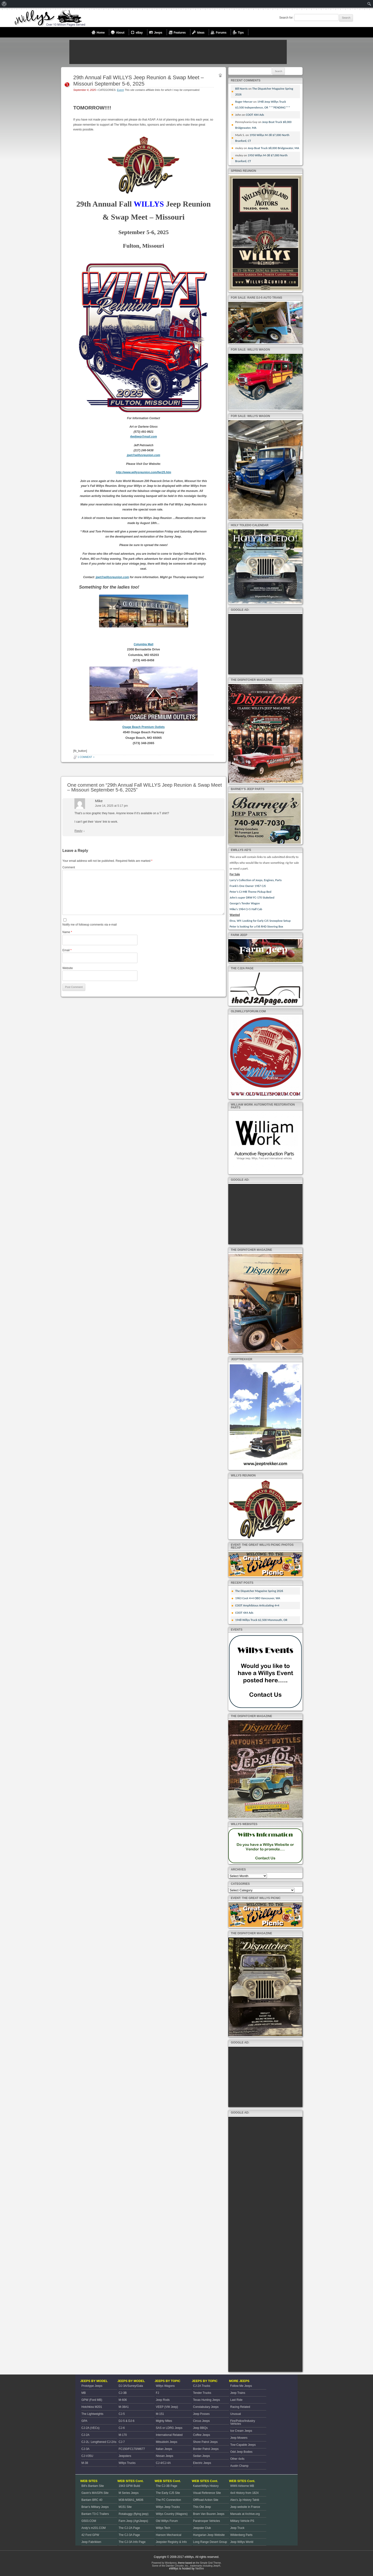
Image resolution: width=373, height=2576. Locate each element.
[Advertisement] (178, 52)
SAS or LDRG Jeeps (169, 2428)
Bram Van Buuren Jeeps (208, 2514)
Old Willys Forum (167, 2521)
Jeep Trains (237, 2393)
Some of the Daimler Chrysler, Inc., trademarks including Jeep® (186, 2565)
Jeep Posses (201, 2414)
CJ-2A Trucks (201, 2386)
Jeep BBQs (200, 2428)
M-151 (160, 2414)
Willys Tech (163, 2528)
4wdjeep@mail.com (143, 436)
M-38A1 (124, 2407)
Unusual (235, 2414)
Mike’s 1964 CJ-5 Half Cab (246, 909)
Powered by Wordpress (164, 2563)
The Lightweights (92, 2414)
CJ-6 (122, 2428)
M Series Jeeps (129, 2493)
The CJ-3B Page (166, 2486)
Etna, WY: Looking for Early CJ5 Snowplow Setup (260, 920)
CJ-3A (85, 2449)
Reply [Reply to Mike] (78, 831)
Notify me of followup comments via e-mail (89, 924)
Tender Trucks (202, 2393)
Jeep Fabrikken (91, 2542)
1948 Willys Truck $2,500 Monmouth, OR (261, 1620)
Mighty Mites (164, 2421)
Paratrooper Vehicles (206, 2521)
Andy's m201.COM (93, 2528)
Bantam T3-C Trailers (95, 2514)
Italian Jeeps (164, 2449)
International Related (169, 2435)
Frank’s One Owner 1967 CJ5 (248, 886)
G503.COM (88, 2521)
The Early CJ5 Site (168, 2493)
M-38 (84, 2463)
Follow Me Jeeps (241, 2386)
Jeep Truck (237, 2528)
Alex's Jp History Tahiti (244, 2500)
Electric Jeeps (202, 2463)
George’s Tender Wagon (245, 903)
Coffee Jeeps (201, 2435)
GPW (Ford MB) (91, 2400)
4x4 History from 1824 (244, 2493)
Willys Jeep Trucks (168, 2507)
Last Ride (236, 2400)
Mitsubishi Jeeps (166, 2442)
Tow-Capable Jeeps (243, 2444)
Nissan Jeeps (164, 2456)
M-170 (123, 2435)
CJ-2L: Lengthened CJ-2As (98, 2442)
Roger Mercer (243, 101)
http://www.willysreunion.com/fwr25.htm (143, 472)
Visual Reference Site (207, 2493)
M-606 (123, 2400)
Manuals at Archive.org (245, 2514)
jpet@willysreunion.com (143, 455)
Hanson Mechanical (168, 2535)
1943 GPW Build (129, 2486)
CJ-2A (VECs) (90, 2428)
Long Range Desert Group (210, 2542)
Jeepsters (125, 2456)
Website (67, 968)
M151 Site (125, 2507)
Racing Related (240, 2407)
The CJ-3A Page (129, 2535)
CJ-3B (123, 2393)
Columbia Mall (143, 644)
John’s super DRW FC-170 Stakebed (252, 897)
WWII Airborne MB (242, 2486)
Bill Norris (241, 88)
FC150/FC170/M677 (132, 2449)
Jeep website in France (245, 2507)
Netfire (199, 2568)
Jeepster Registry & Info (171, 2542)
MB (83, 2393)
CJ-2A (85, 2435)
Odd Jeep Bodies (241, 2452)
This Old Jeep (202, 2507)
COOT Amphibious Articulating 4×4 (257, 1605)
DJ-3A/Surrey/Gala (131, 2386)
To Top (221, 76)
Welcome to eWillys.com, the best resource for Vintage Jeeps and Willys (50, 18)
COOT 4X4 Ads (255, 114)
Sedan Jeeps (201, 2456)
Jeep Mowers (238, 2437)
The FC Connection (168, 2500)
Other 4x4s (237, 2459)
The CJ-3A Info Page (132, 2542)
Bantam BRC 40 (91, 2500)
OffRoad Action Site (205, 2500)
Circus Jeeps (201, 2421)
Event (120, 89)
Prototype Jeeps (91, 2386)
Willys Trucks (127, 2463)
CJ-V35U (87, 2456)
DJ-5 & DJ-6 (126, 2421)
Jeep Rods (163, 2400)
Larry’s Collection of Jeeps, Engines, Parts (256, 880)
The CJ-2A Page (129, 2528)
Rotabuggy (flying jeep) (133, 2514)
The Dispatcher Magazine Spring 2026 (259, 1591)
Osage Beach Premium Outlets (143, 727)
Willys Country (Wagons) (172, 2514)
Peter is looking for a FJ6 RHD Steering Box (256, 926)
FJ (157, 2393)
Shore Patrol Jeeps (205, 2442)
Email (67, 950)
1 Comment (85, 757)
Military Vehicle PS (242, 2521)
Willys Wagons (165, 2386)
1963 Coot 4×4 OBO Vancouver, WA (257, 1598)
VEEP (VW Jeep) (167, 2407)
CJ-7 (122, 2442)
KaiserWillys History (206, 2486)
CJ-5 (122, 2414)
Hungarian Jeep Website (209, 2535)
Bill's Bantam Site (92, 2486)
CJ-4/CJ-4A (163, 2463)
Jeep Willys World (241, 2542)
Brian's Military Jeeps (95, 2507)
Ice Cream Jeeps (241, 2430)
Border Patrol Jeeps (206, 2449)
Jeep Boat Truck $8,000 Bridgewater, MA (273, 148)
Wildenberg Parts (241, 2535)
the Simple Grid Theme (208, 2563)
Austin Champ (239, 2466)
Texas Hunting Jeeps (206, 2400)
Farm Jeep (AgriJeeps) (133, 2521)
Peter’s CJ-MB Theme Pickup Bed (250, 891)
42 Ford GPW (90, 2535)
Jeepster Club (202, 2528)
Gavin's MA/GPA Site (94, 2493)
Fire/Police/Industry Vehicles (242, 2422)
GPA (84, 2421)
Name (67, 932)
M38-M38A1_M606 (131, 2500)
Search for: (286, 17)
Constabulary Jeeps (206, 2407)
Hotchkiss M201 (91, 2407)
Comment (68, 867)
